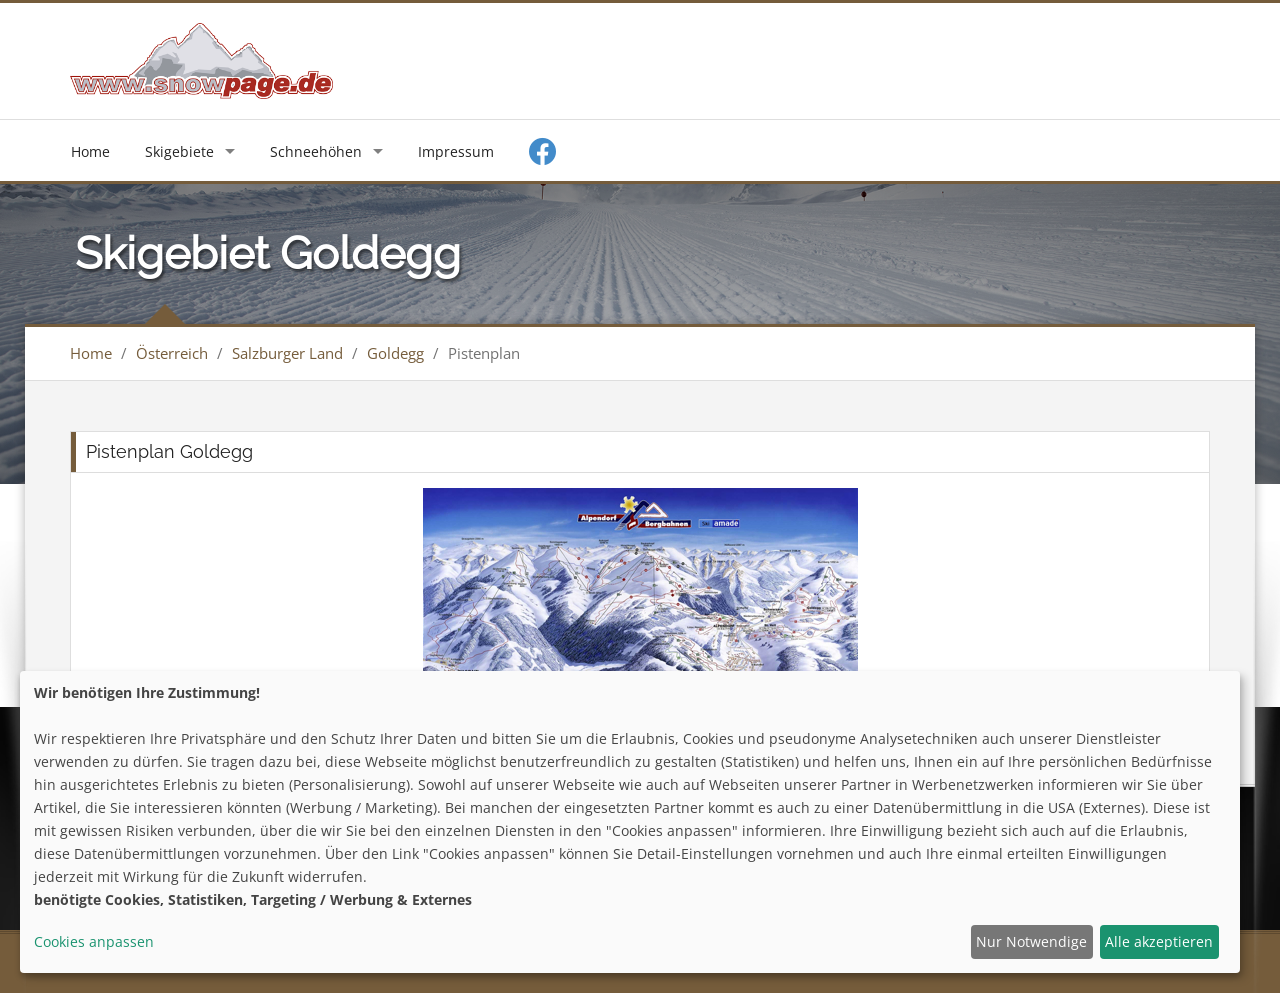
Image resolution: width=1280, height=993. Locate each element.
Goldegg (395, 353)
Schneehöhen (316, 151)
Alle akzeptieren (1159, 941)
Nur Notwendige (1031, 941)
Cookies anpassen (94, 941)
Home (90, 151)
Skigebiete (179, 151)
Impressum (456, 151)
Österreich (172, 353)
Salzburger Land (287, 353)
